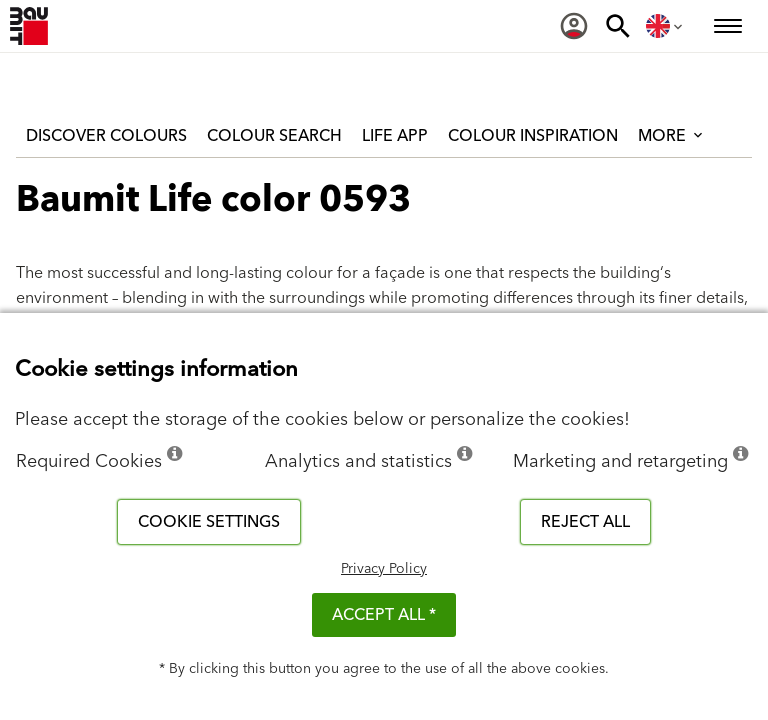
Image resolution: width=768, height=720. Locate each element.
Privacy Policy (384, 569)
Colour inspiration (533, 136)
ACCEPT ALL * (384, 615)
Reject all (585, 522)
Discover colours (106, 136)
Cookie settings (209, 522)
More (672, 136)
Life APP (395, 136)
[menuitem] (574, 26)
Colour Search (274, 136)
